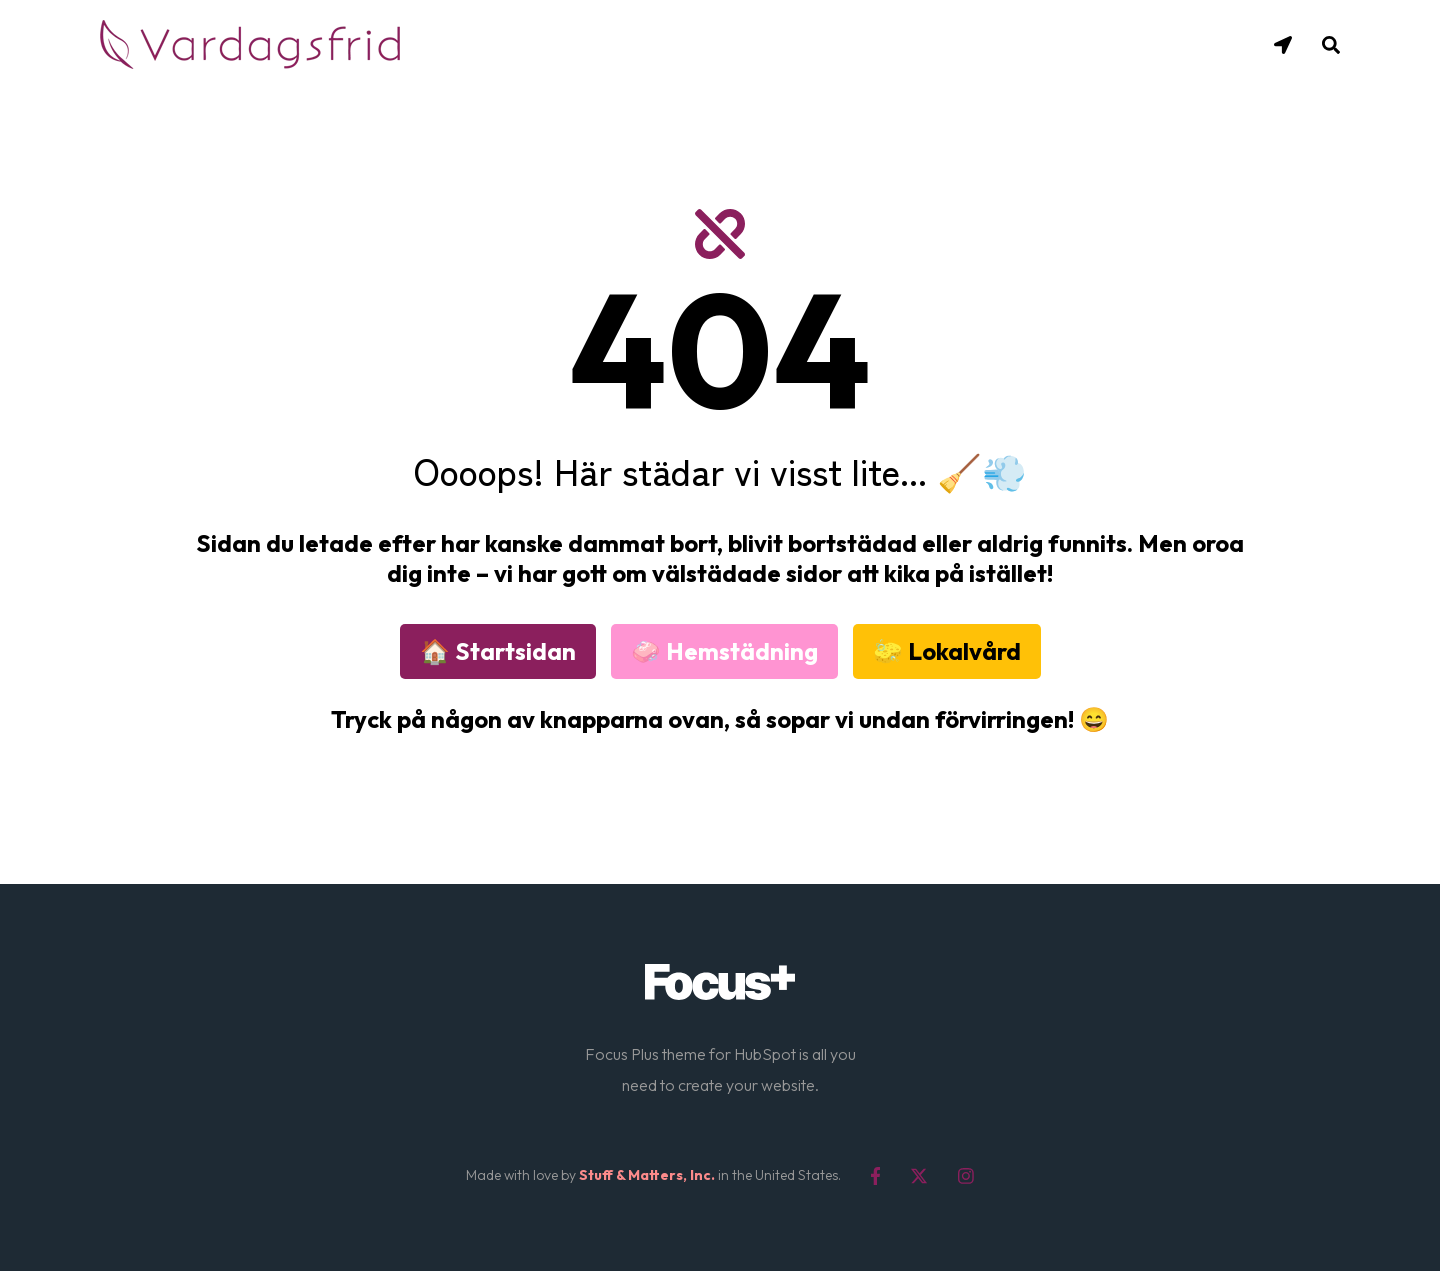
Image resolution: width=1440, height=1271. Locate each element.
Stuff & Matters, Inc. (647, 1175)
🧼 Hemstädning (724, 651)
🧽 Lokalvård (947, 651)
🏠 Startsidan (498, 651)
